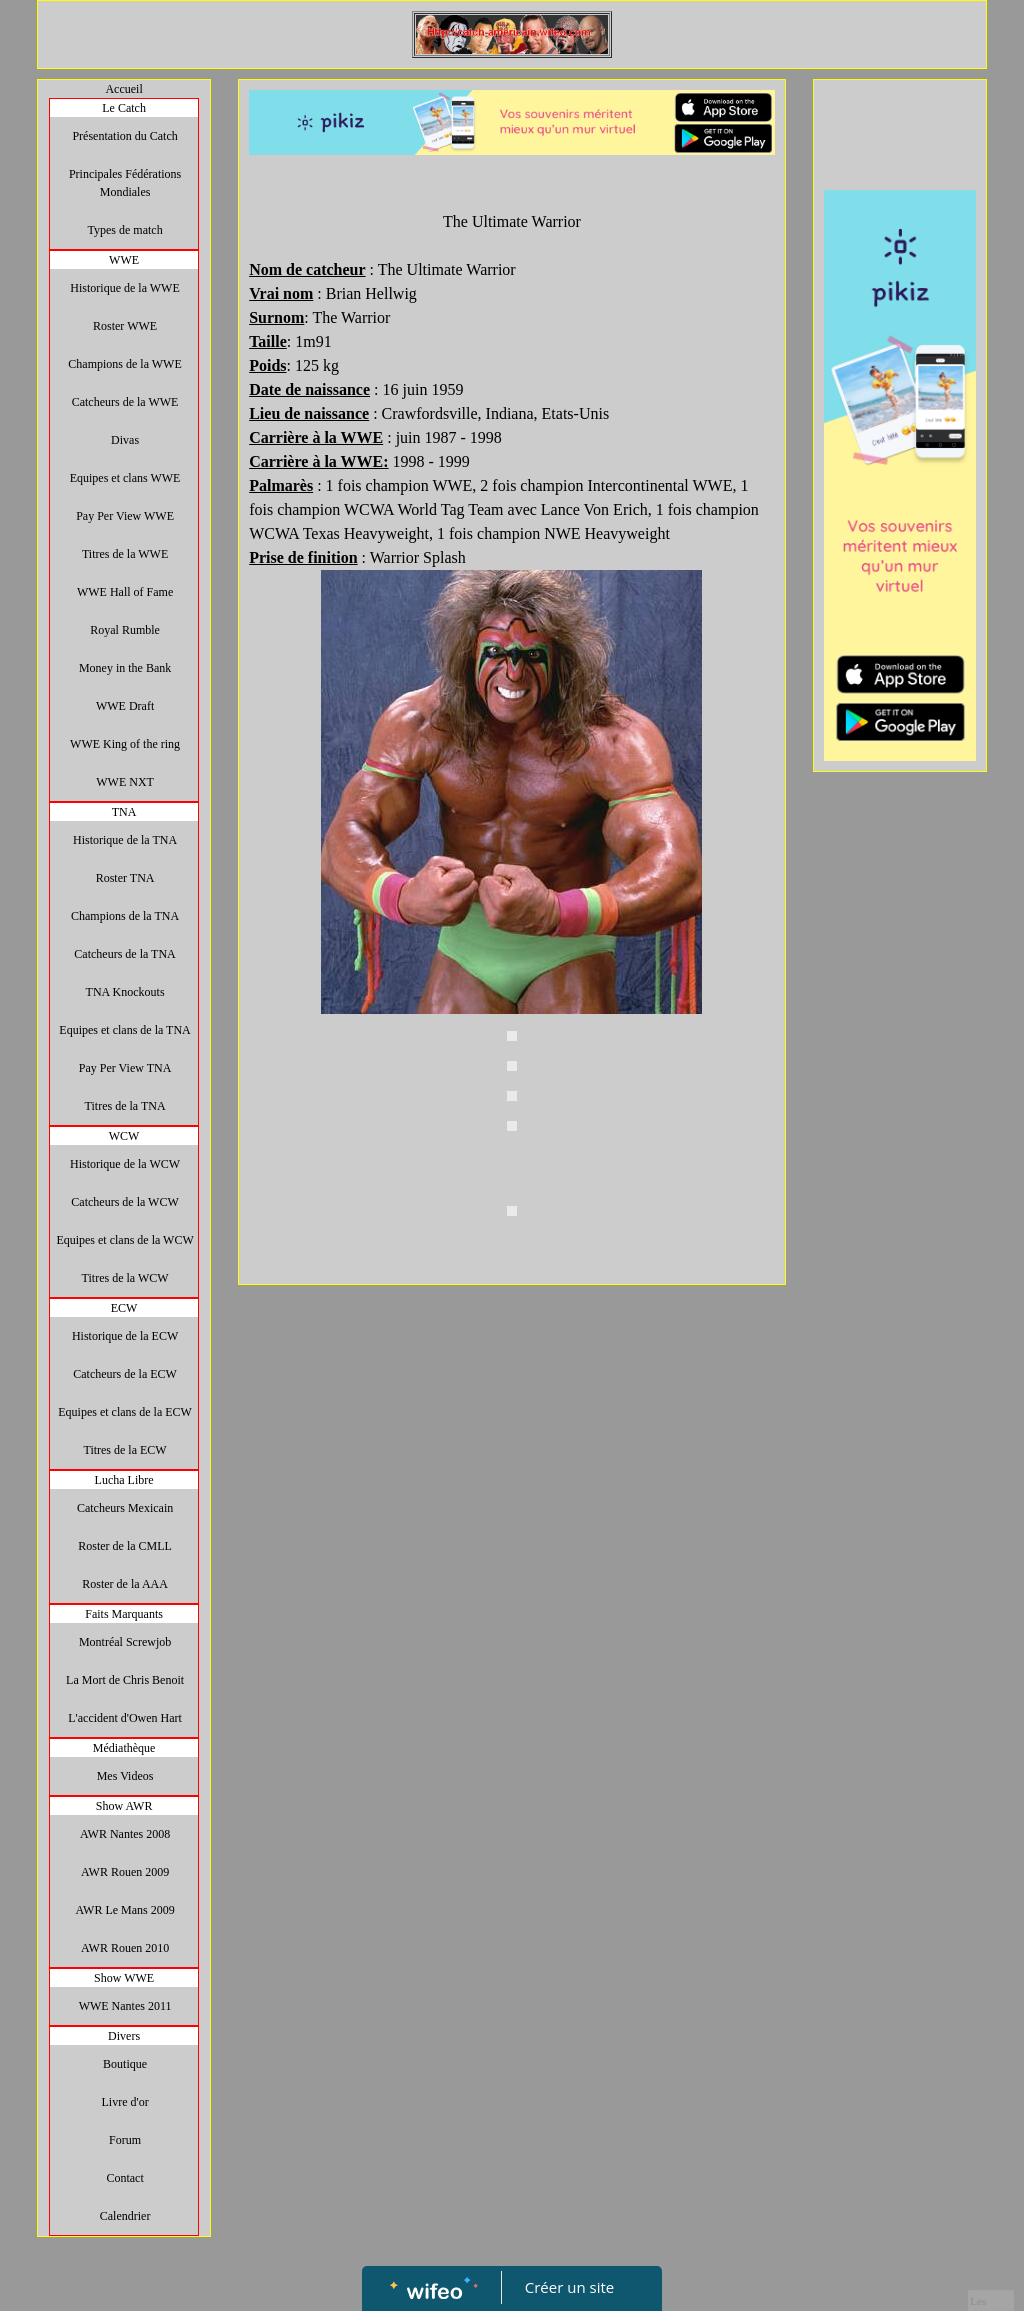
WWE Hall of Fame (125, 592)
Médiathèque (124, 1748)
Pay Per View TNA (125, 1068)
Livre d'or (125, 2102)
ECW (124, 1308)
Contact (124, 2178)
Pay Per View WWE (125, 516)
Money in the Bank (125, 668)
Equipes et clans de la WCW (124, 1240)
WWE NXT (125, 782)
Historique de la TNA (125, 840)
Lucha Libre (124, 1480)
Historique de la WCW (125, 1164)
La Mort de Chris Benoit (125, 1680)
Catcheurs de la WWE (125, 402)
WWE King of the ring (125, 744)
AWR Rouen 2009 (125, 1872)
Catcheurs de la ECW (125, 1374)
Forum (125, 2140)
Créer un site (569, 2287)
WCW (124, 1136)
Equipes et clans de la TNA (124, 1030)
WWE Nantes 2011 (125, 2006)
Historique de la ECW (125, 1336)
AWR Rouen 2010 (125, 1948)
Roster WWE (125, 326)
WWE (124, 260)
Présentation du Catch (124, 136)
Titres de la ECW (124, 1450)
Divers (124, 2036)
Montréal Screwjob (125, 1642)
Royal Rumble (125, 630)
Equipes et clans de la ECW (125, 1412)
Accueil (123, 89)
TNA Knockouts (125, 992)
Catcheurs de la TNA (124, 954)
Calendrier (125, 2216)
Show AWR (124, 1806)
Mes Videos (125, 1776)
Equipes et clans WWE (125, 478)
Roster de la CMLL (125, 1546)
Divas (125, 440)
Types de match (125, 230)
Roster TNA (125, 878)
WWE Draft (125, 706)
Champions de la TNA (125, 916)
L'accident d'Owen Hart (125, 1718)
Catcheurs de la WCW (124, 1202)
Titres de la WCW (125, 1278)
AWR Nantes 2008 (125, 1834)
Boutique (125, 2064)
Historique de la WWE (124, 288)
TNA (124, 812)
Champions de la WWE (124, 364)
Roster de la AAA (125, 1584)
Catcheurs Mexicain (125, 1508)
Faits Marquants (124, 1614)
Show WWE (124, 1978)
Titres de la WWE (125, 554)
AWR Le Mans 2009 (124, 1910)
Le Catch (124, 108)
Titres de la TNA (125, 1106)
